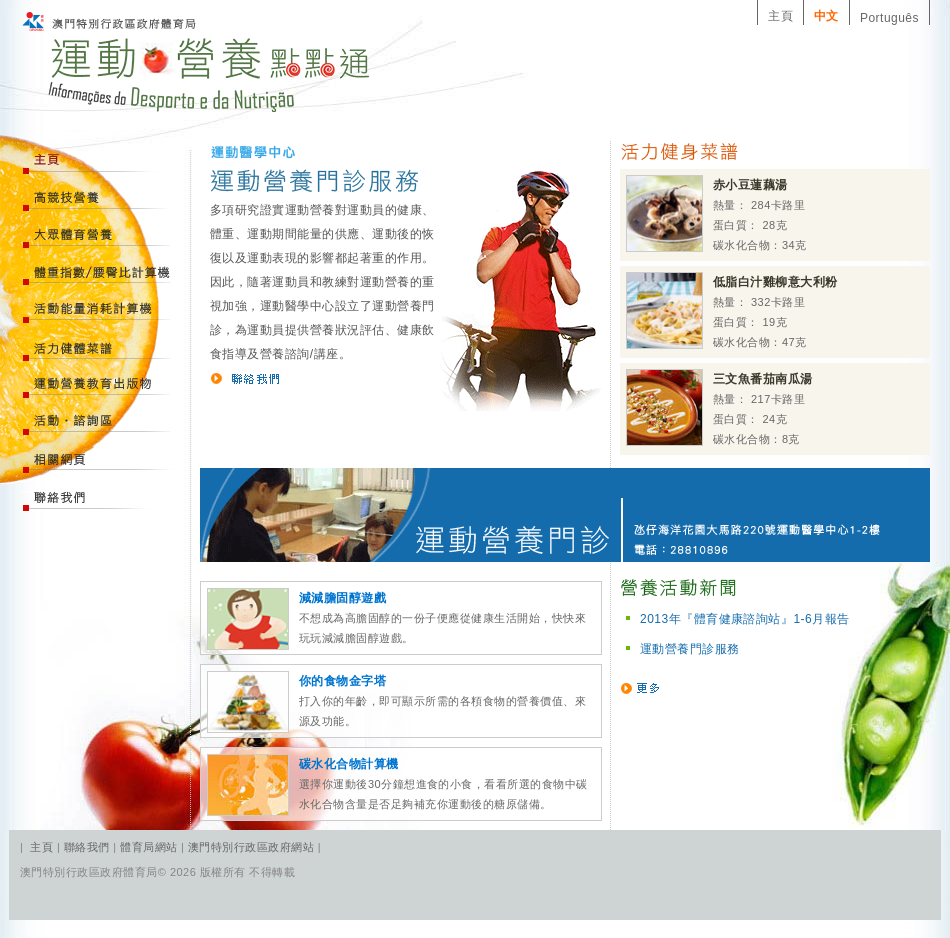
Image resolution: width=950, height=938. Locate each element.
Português (889, 18)
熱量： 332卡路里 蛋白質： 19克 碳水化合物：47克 (732, 310)
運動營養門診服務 (690, 649)
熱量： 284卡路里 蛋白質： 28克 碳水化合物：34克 (716, 213)
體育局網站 (148, 847)
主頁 (780, 16)
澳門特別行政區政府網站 (251, 847)
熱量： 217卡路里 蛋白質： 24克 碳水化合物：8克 (719, 407)
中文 (826, 16)
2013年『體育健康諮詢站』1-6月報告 (745, 619)
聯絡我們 (88, 847)
